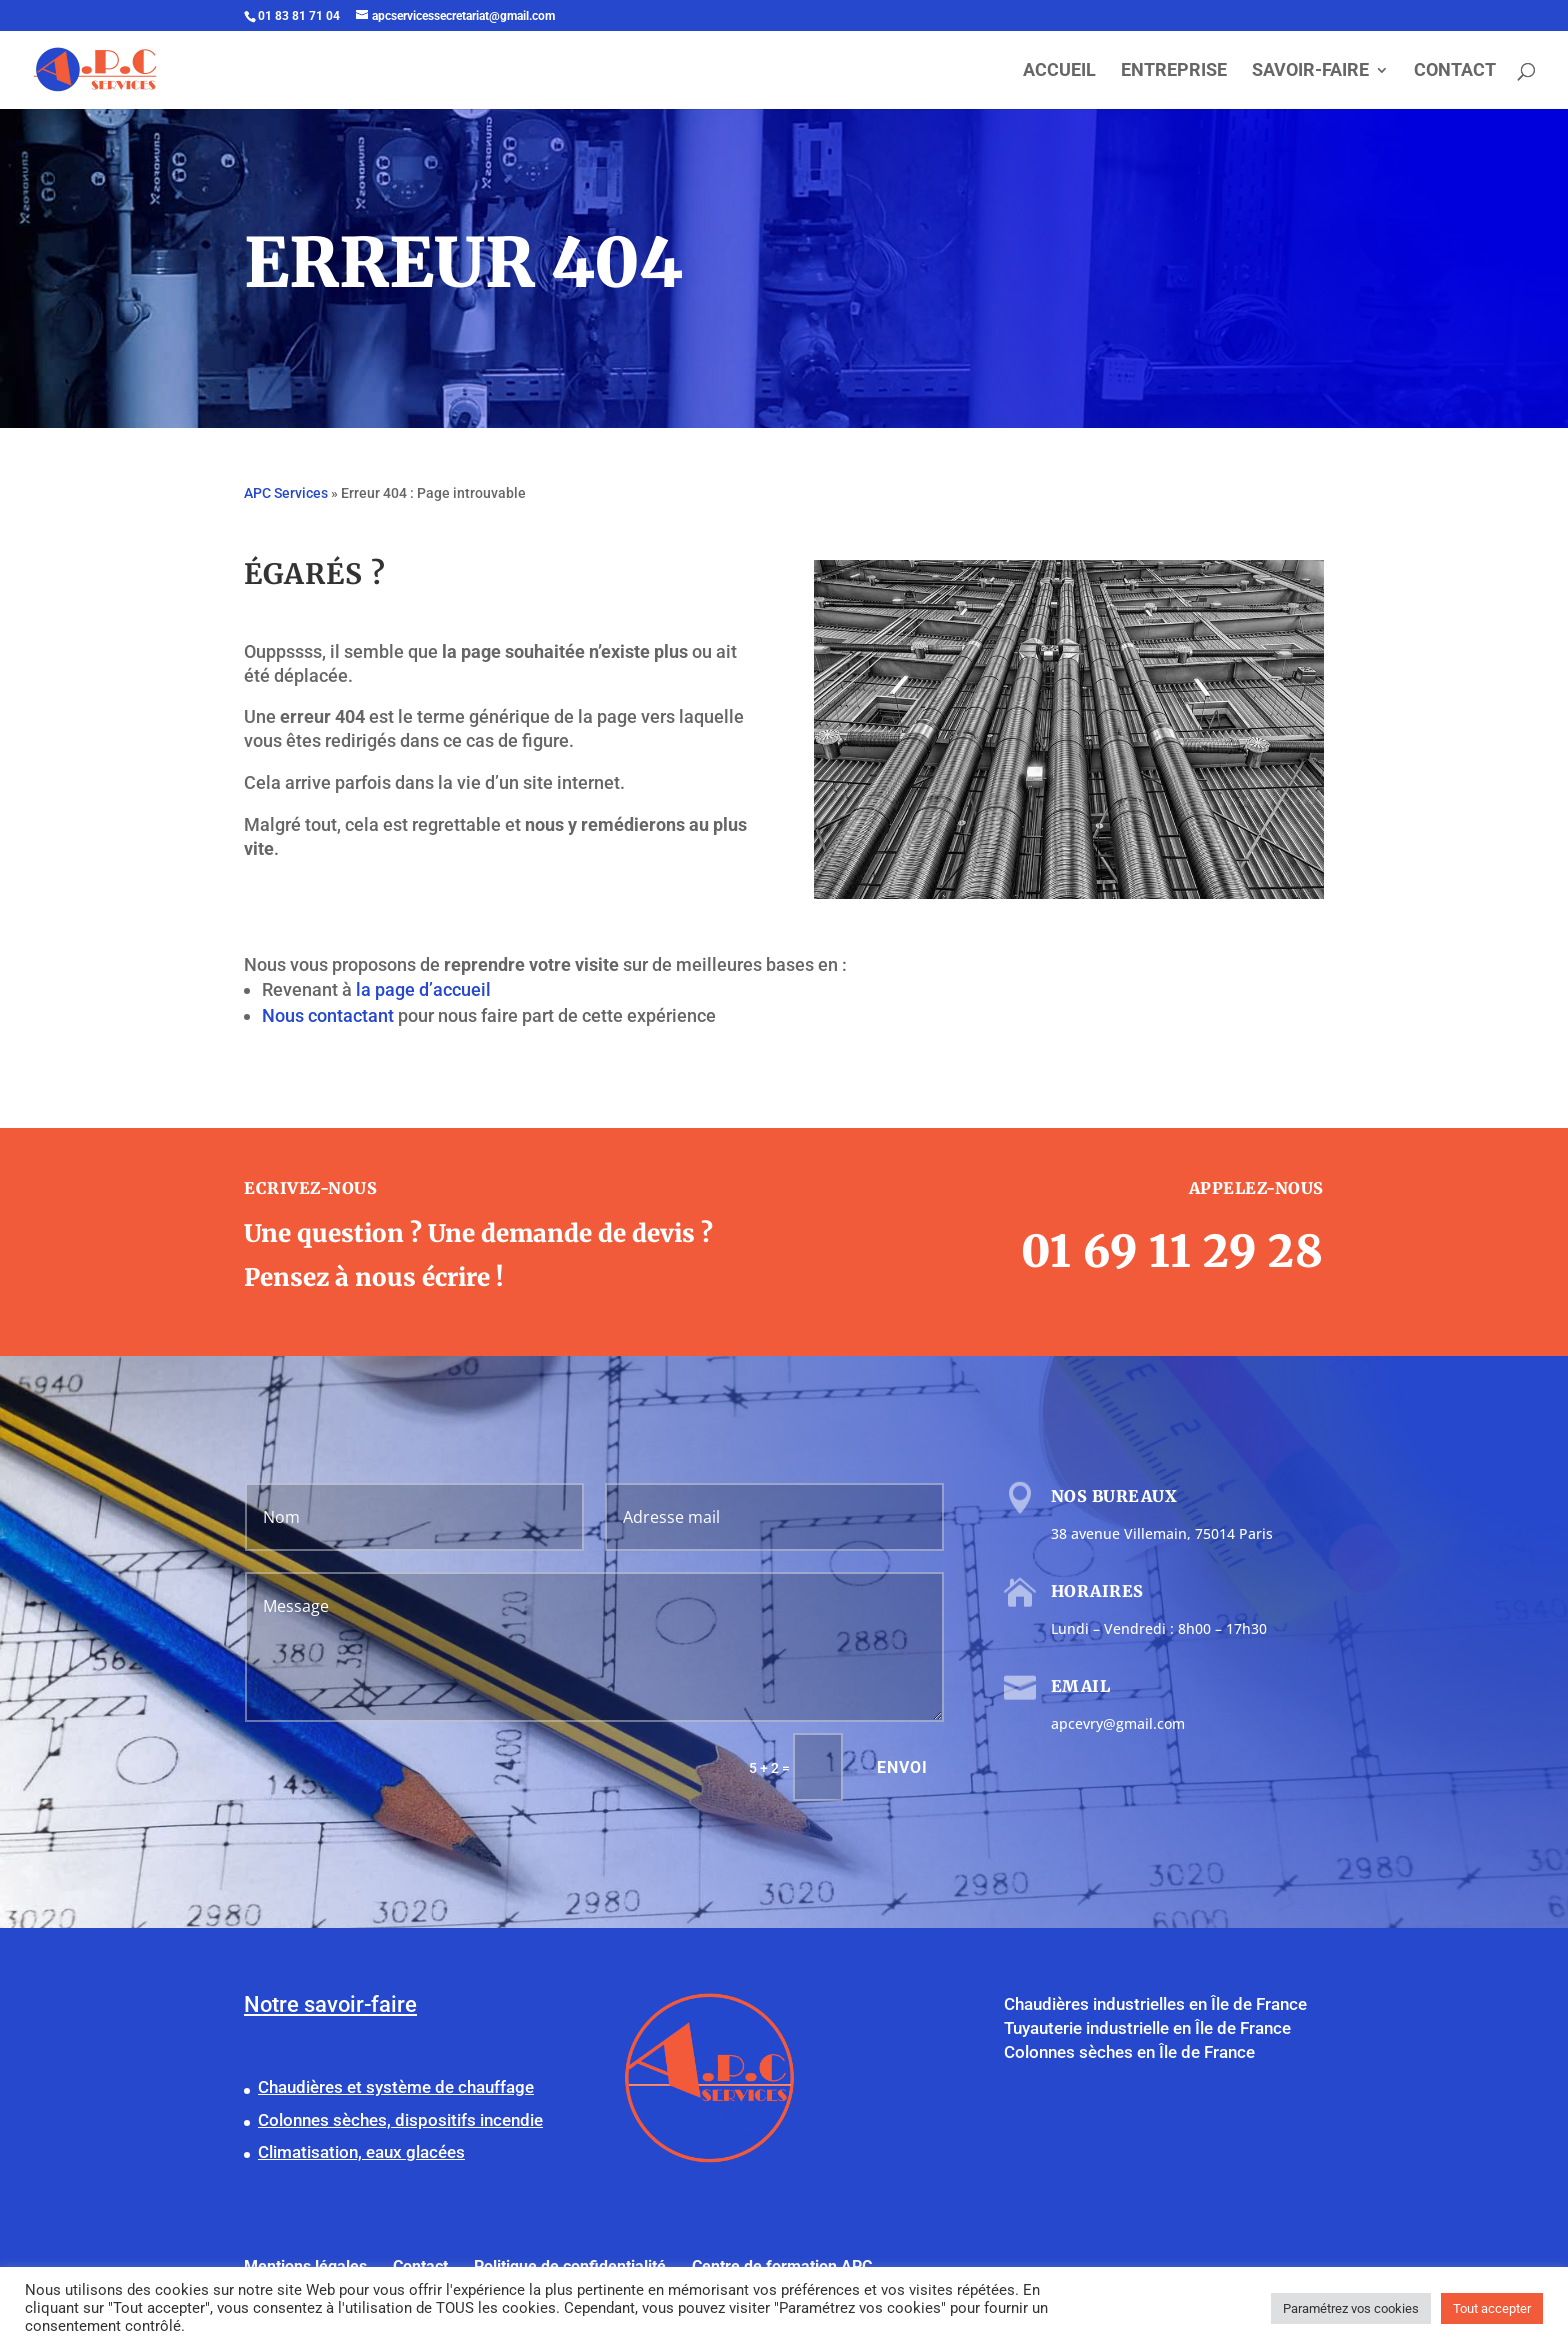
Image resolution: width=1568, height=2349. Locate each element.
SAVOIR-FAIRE (1310, 71)
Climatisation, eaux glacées (361, 2152)
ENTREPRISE (1174, 71)
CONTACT (1455, 71)
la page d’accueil (423, 989)
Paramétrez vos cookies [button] (1351, 2308)
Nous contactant (328, 1015)
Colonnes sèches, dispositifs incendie (400, 2120)
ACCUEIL (1059, 71)
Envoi (902, 1767)
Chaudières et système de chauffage (396, 2087)
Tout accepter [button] (1492, 2308)
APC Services (286, 493)
